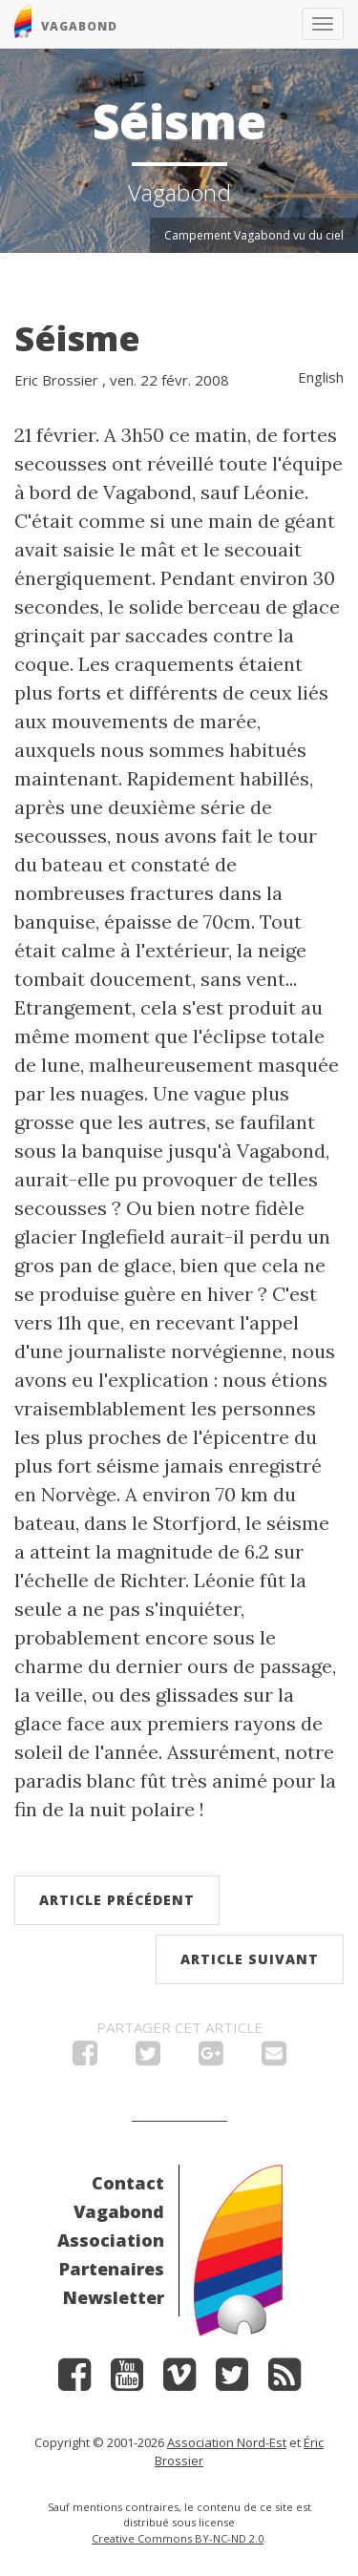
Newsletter (113, 2297)
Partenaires (111, 2268)
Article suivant (249, 1959)
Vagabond (119, 2211)
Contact (128, 2182)
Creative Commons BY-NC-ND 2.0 (177, 2538)
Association (110, 2240)
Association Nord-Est (226, 2442)
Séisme (77, 338)
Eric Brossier (56, 379)
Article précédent (117, 1900)
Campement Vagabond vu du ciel (254, 235)
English (321, 377)
